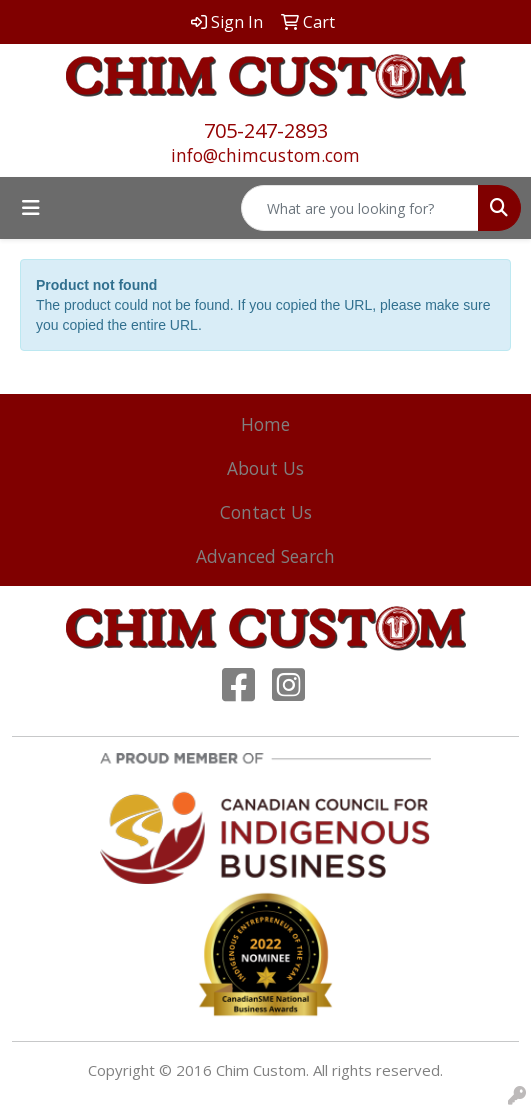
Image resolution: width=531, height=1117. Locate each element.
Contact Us (266, 512)
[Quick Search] (360, 208)
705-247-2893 (266, 130)
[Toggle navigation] (31, 208)
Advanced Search (265, 556)
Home (265, 424)
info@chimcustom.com (265, 155)
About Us (265, 468)
